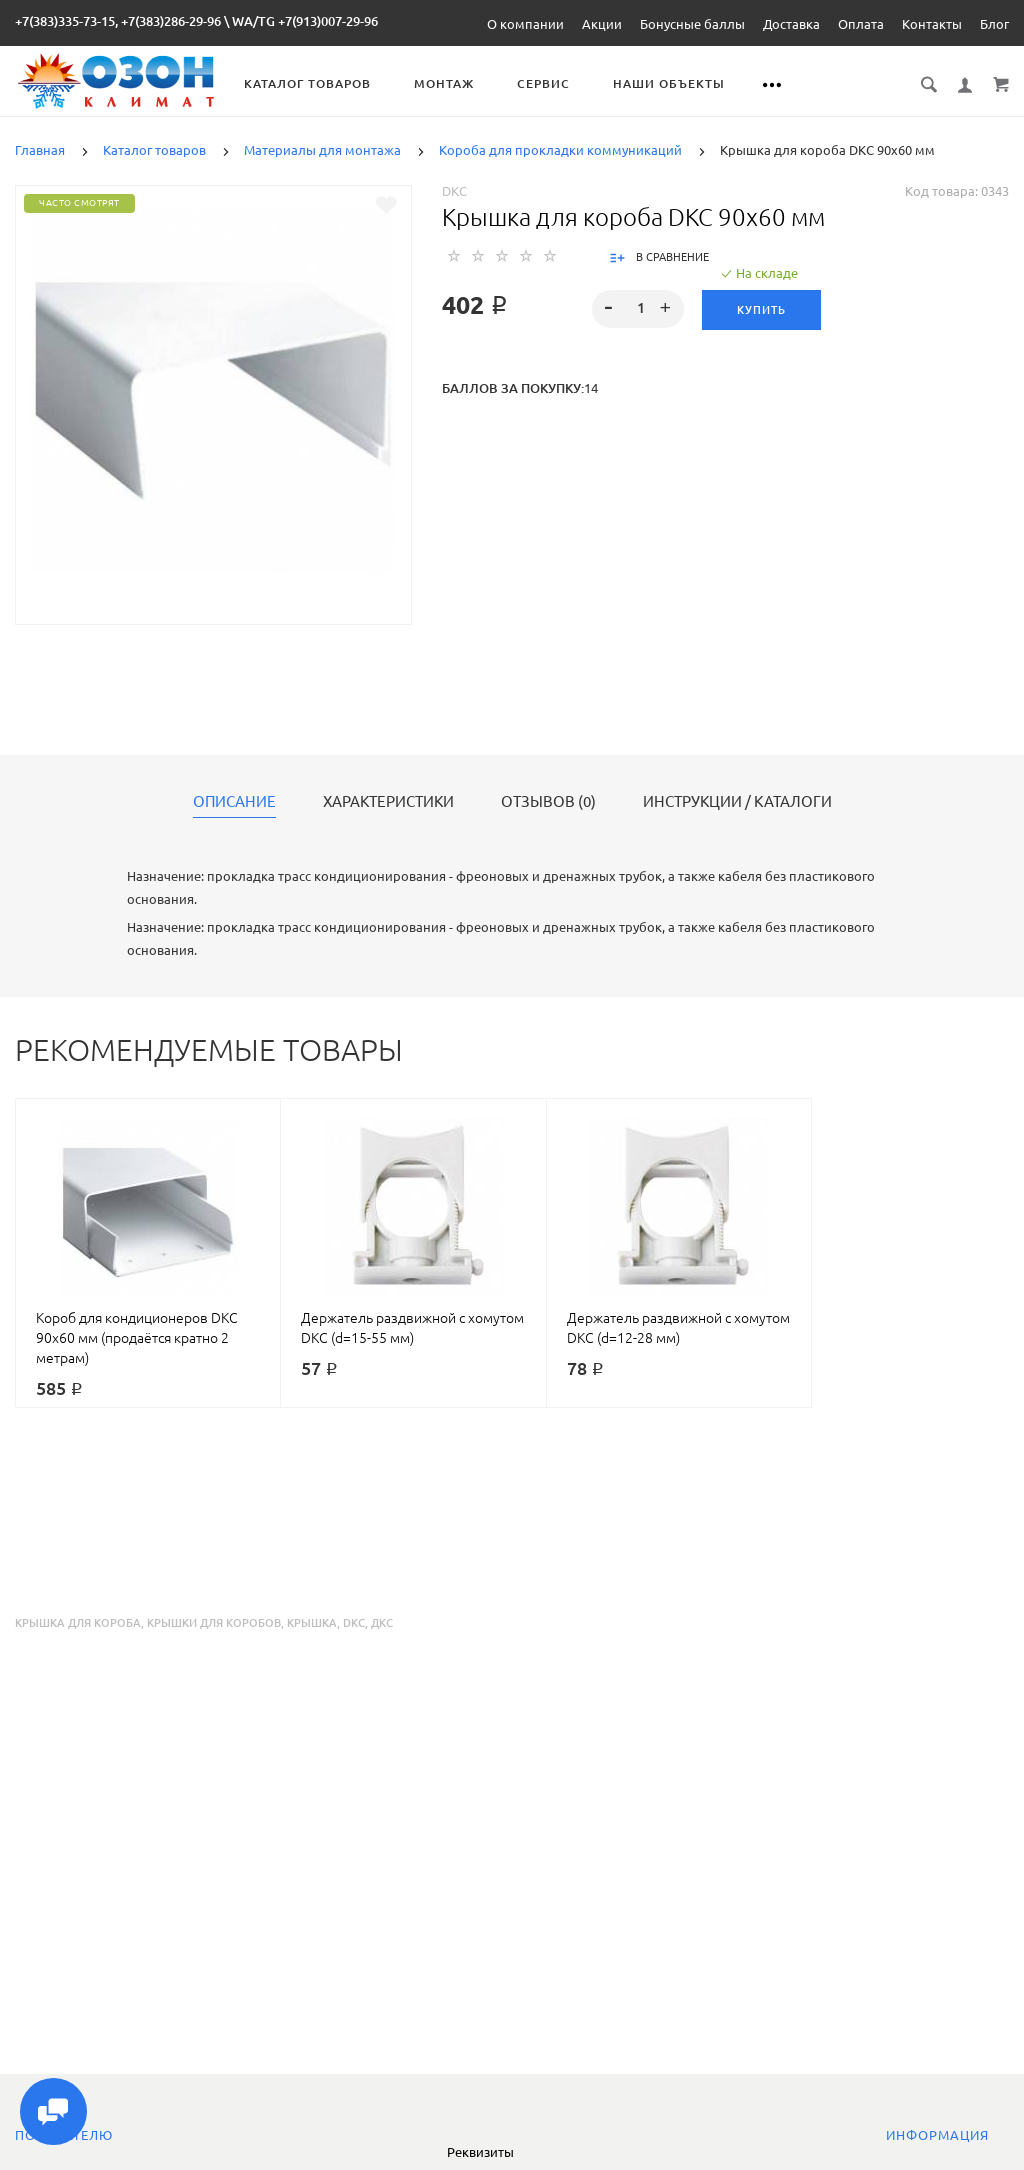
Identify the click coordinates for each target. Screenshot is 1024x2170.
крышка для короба (78, 1623)
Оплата (861, 24)
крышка (312, 1623)
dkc (354, 1623)
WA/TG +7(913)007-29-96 (305, 21)
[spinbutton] (637, 309)
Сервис (544, 83)
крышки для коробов (214, 1623)
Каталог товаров (308, 83)
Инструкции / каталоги (737, 802)
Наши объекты (670, 83)
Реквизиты (480, 2152)
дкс (382, 1623)
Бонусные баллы (692, 24)
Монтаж (445, 83)
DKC (454, 191)
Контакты (932, 24)
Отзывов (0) (548, 802)
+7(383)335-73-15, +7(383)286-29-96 (118, 21)
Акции (602, 24)
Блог (994, 24)
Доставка (791, 24)
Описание (234, 802)
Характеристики (388, 802)
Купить (761, 310)
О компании (525, 24)
